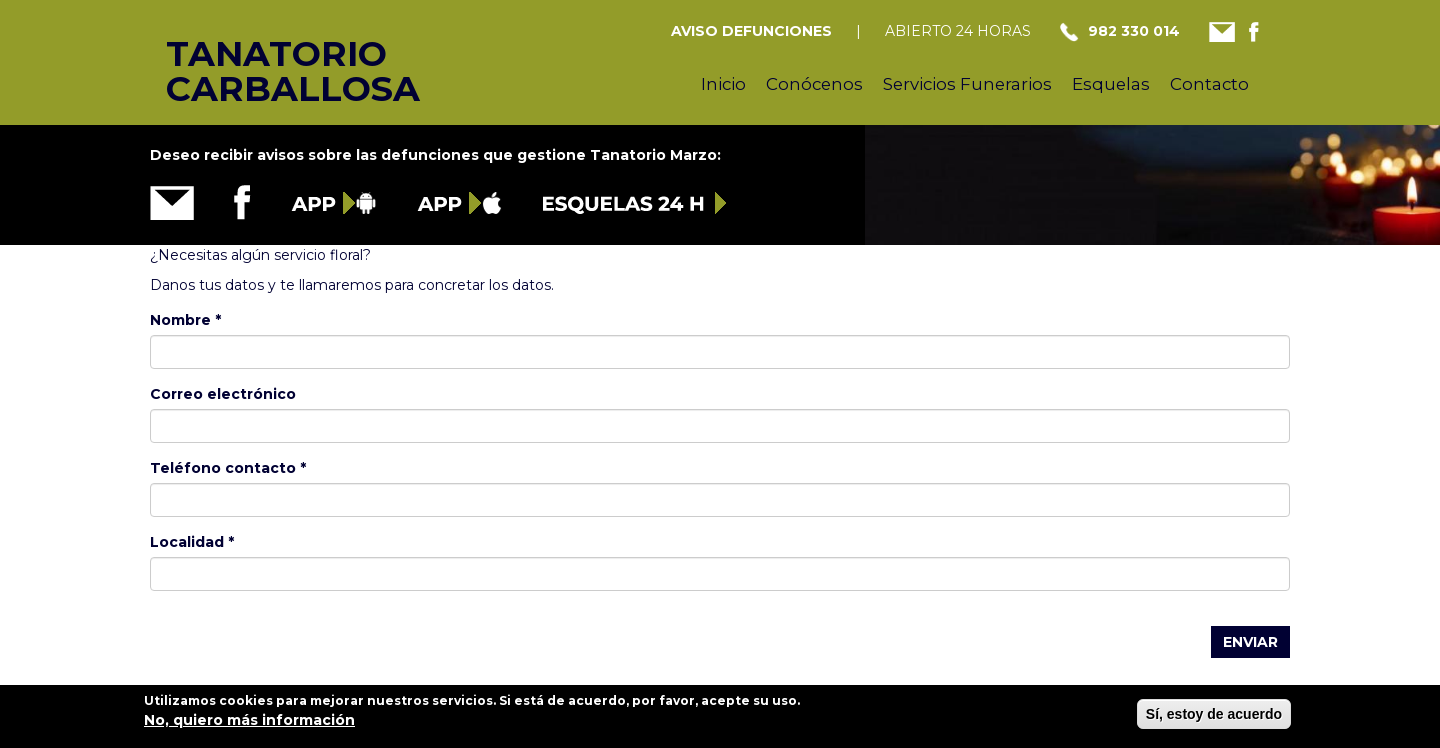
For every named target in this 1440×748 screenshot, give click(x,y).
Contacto (1209, 84)
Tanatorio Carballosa (258, 51)
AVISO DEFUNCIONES (751, 31)
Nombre (185, 320)
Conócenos (814, 84)
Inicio (723, 84)
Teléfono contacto (228, 468)
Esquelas (1111, 84)
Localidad (192, 542)
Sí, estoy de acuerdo (1214, 720)
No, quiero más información (249, 726)
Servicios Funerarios (967, 84)
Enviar (1250, 642)
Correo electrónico (223, 394)
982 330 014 (1134, 31)
